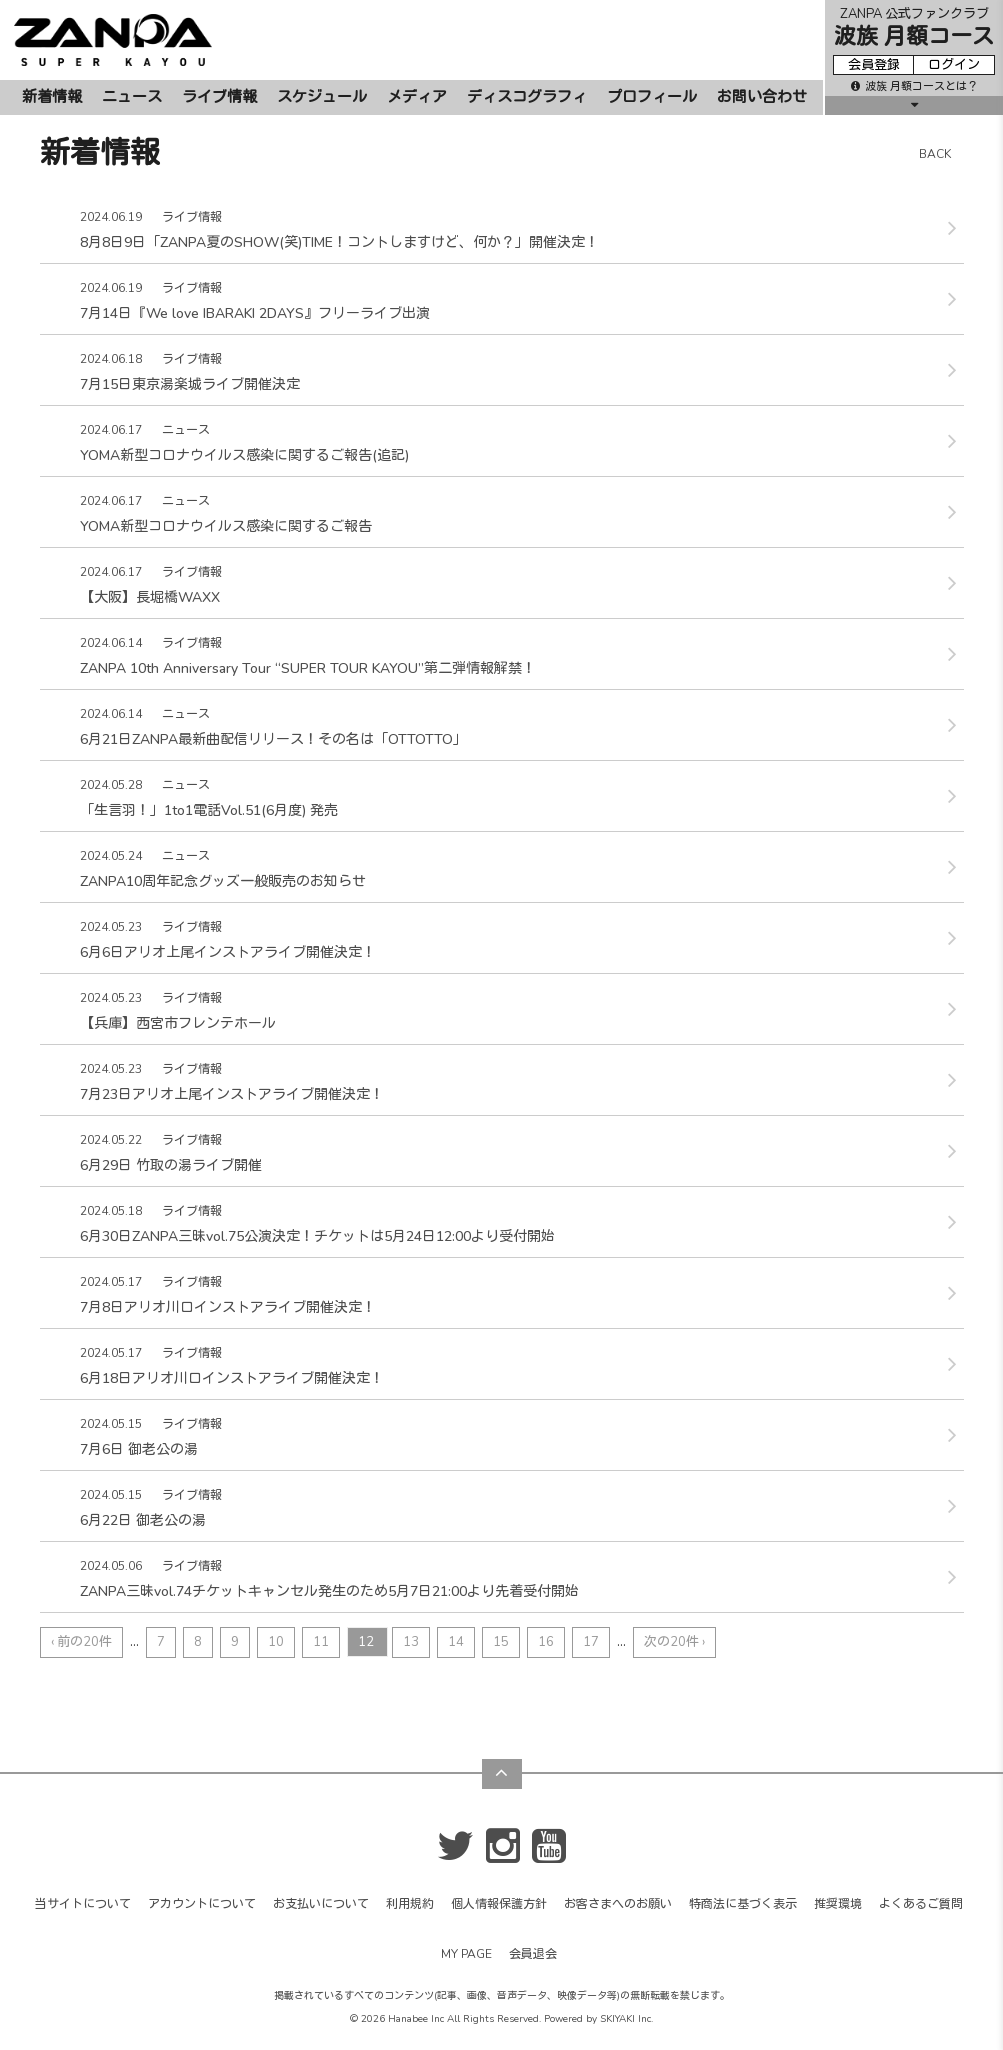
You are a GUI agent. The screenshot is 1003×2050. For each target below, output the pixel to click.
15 (501, 1642)
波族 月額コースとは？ (914, 86)
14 (456, 1642)
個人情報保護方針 (499, 1904)
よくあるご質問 (921, 1904)
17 (591, 1642)
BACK (935, 154)
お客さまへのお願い (618, 1904)
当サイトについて (83, 1904)
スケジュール (322, 97)
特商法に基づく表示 (743, 1904)
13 (411, 1642)
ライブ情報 (219, 97)
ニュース (132, 97)
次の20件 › (674, 1642)
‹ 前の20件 (81, 1642)
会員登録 (874, 65)
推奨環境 (838, 1904)
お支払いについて (321, 1904)
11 (321, 1642)
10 (276, 1642)
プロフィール (652, 97)
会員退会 (533, 1954)
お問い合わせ (762, 97)
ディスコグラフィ (527, 97)
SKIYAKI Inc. (626, 2019)
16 (546, 1642)
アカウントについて (202, 1904)
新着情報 (52, 97)
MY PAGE (466, 1954)
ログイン (954, 65)
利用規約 (410, 1904)
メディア (417, 97)
